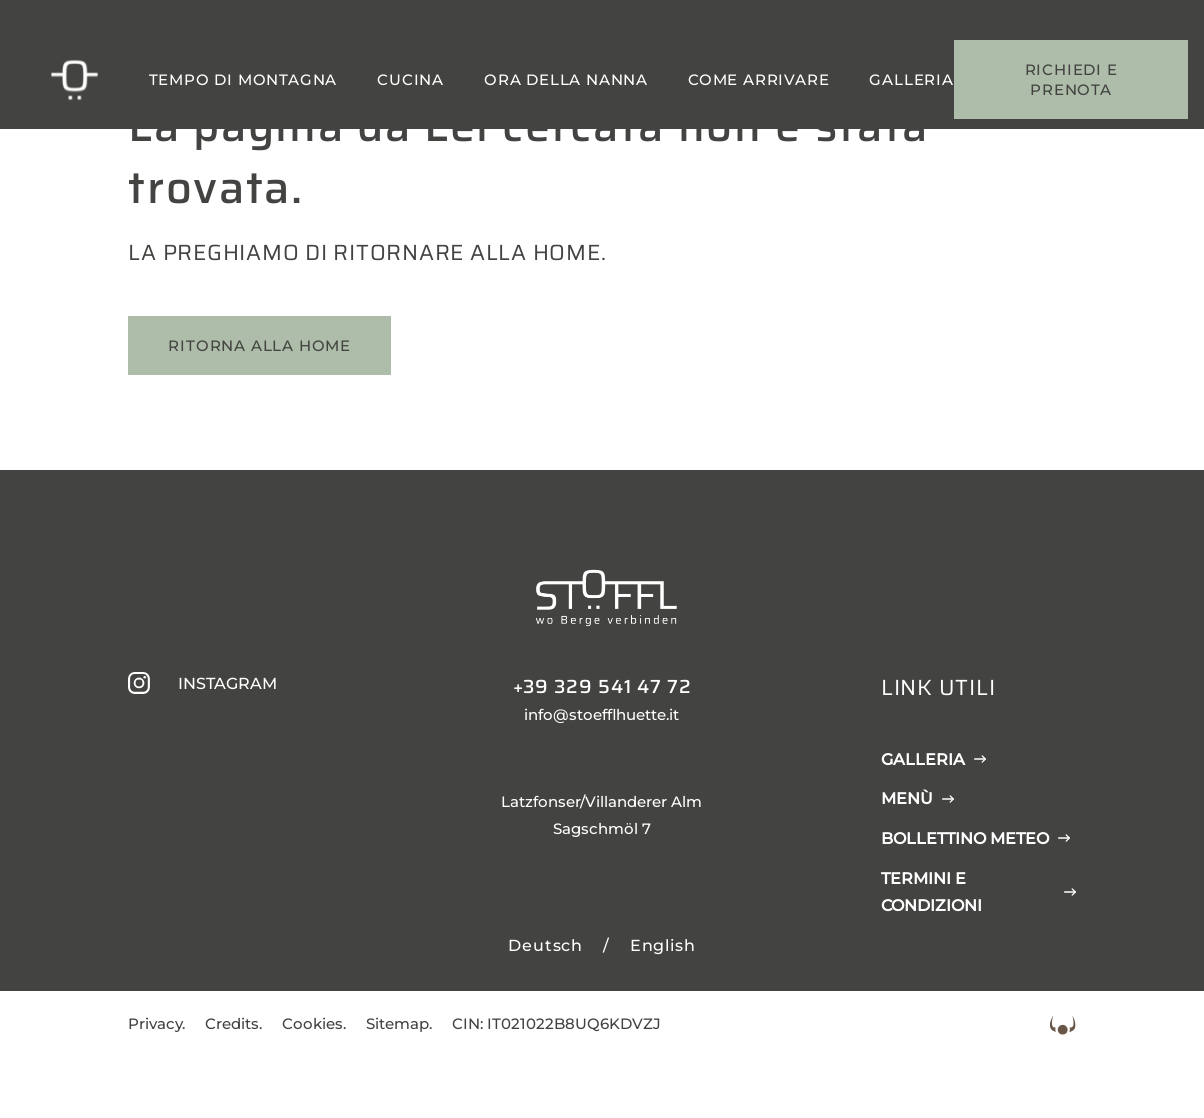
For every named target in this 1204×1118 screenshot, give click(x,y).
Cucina (410, 79)
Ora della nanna (566, 79)
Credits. (233, 1023)
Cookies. (314, 1023)
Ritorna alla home (259, 345)
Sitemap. (399, 1023)
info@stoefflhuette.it (601, 714)
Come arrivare (758, 79)
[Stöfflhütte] (73, 79)
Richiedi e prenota (1071, 79)
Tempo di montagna (243, 79)
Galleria (911, 79)
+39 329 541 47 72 (602, 686)
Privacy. (156, 1023)
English (663, 945)
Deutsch (545, 945)
